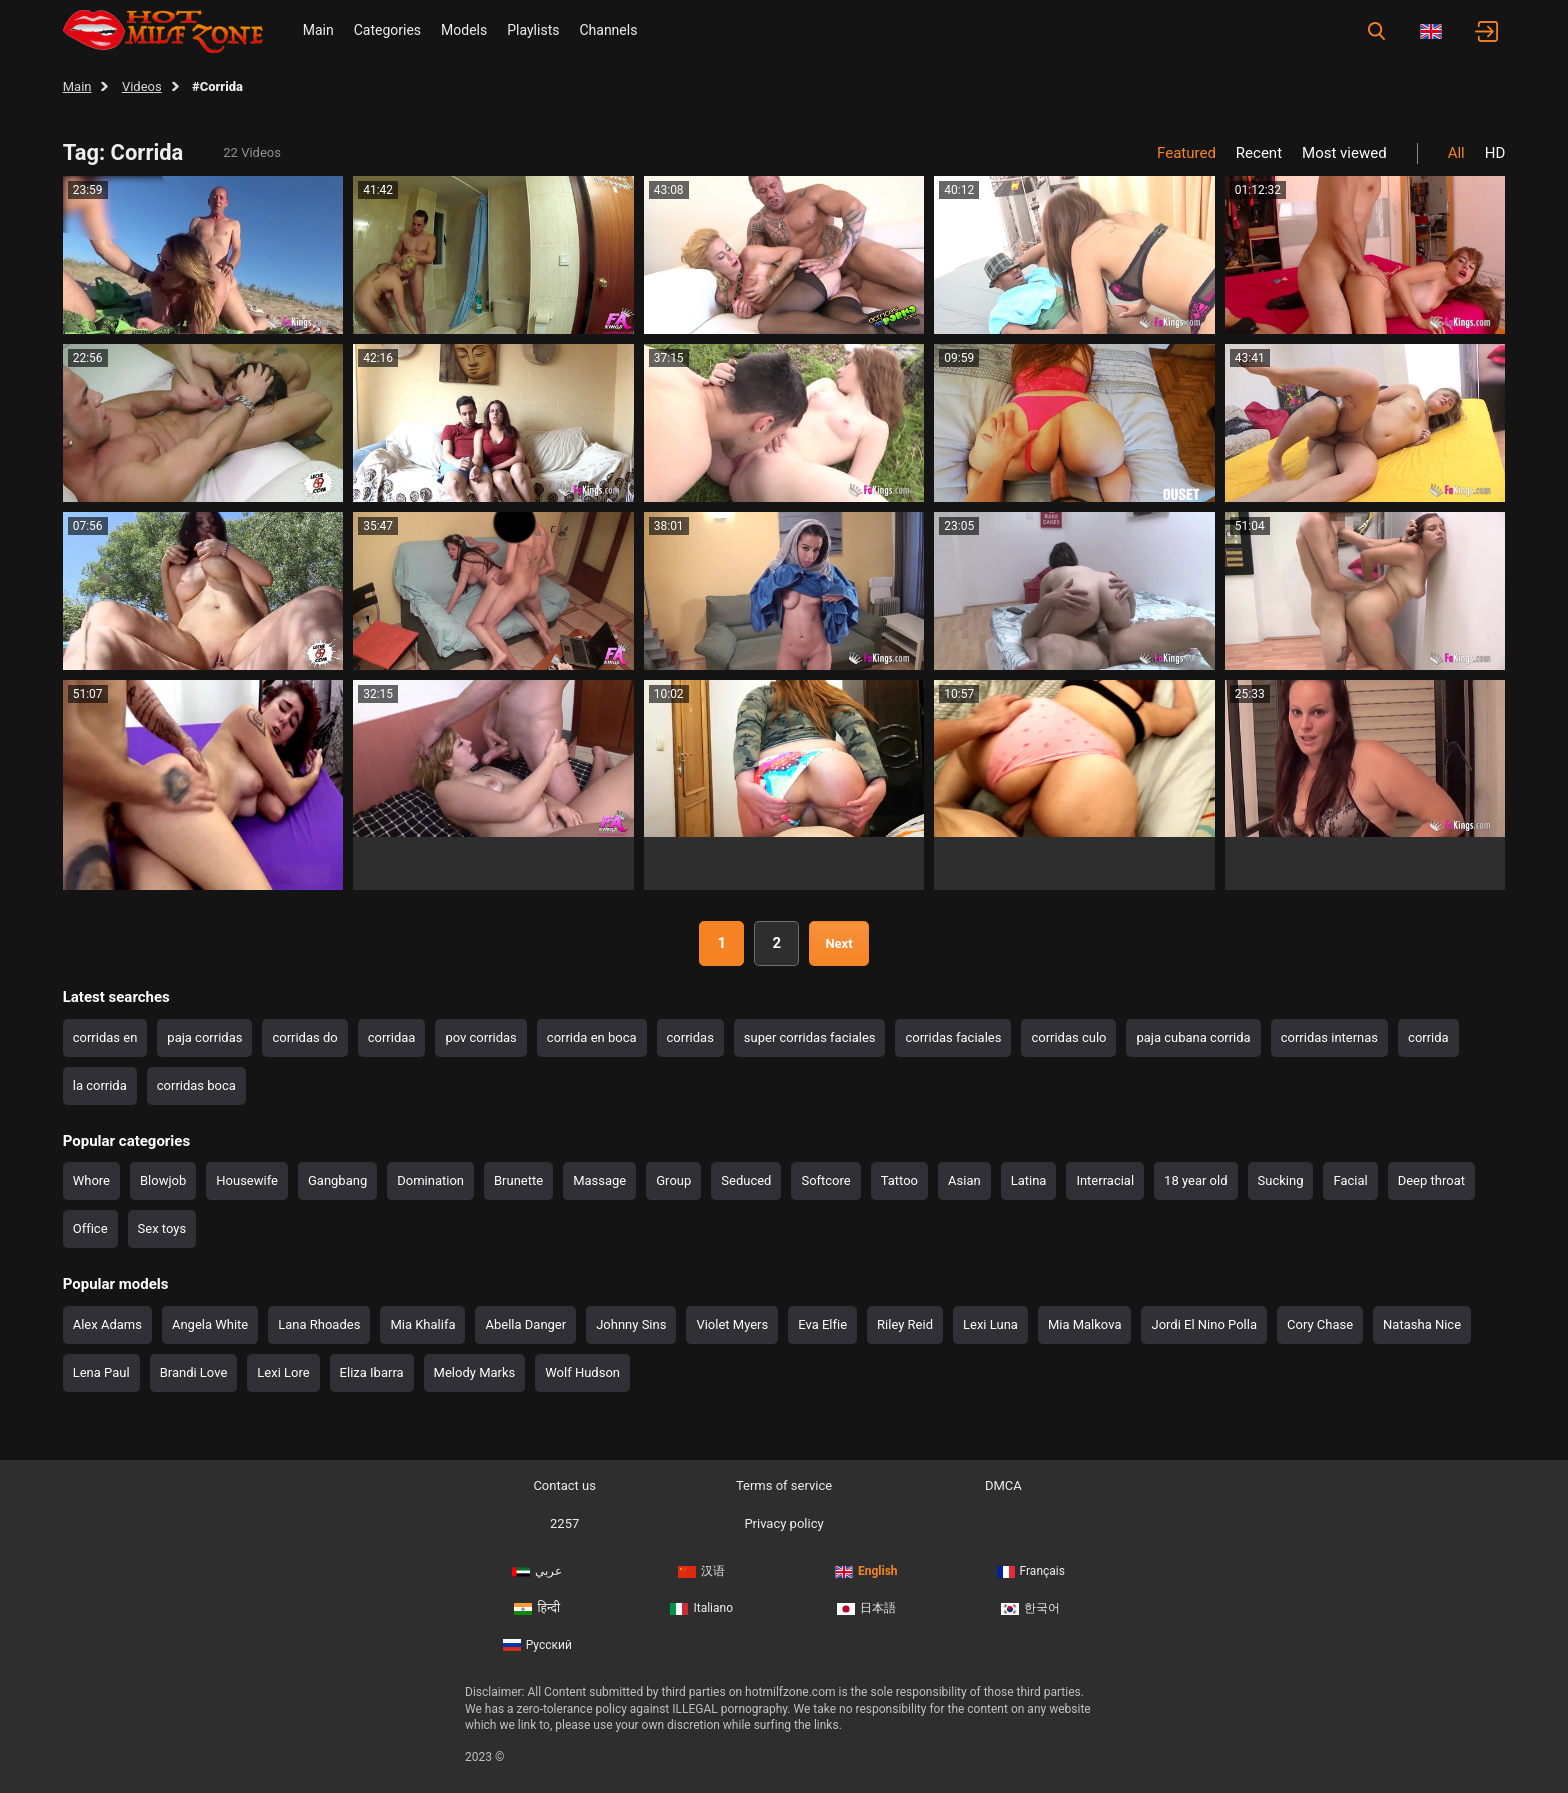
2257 (564, 1523)
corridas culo (1068, 1037)
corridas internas (1329, 1037)
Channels (608, 30)
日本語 (866, 1608)
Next (838, 943)
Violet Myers (732, 1324)
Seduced (746, 1180)
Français (1031, 1571)
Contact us (564, 1485)
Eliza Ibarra (372, 1372)
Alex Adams (107, 1324)
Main (318, 30)
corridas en (105, 1037)
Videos (142, 86)
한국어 (1030, 1608)
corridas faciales (953, 1037)
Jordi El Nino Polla (1204, 1324)
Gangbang (337, 1180)
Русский (537, 1645)
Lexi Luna (990, 1324)
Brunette (518, 1180)
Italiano (701, 1608)
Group (673, 1180)
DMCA (1003, 1485)
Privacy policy (783, 1523)
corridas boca (196, 1085)
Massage (599, 1180)
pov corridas (480, 1037)
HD (1495, 153)
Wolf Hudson (582, 1372)
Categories (387, 30)
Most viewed (1344, 153)
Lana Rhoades (319, 1324)
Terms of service (784, 1485)
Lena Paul (101, 1372)
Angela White (210, 1324)
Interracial (1105, 1180)
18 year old (1195, 1180)
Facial (1350, 1180)
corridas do (304, 1037)
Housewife (247, 1180)
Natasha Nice (1422, 1324)
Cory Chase (1320, 1324)
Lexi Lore (283, 1372)
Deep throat (1431, 1180)
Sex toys (162, 1228)
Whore (91, 1180)
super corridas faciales (810, 1037)
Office (90, 1228)
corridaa (392, 1037)
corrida (1428, 1037)
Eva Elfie (822, 1324)
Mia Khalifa (422, 1324)
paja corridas (204, 1037)
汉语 (701, 1571)
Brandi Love (194, 1372)
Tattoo (899, 1180)
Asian (964, 1180)
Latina (1029, 1180)
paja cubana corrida (1193, 1037)
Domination (430, 1180)
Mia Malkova (1085, 1324)
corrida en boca (592, 1037)
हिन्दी (537, 1608)
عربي (537, 1571)
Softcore (825, 1180)
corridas (690, 1037)
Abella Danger (525, 1324)
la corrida (100, 1085)
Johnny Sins (631, 1324)
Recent (1259, 153)
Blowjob (163, 1180)
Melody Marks (475, 1372)
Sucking (1281, 1180)
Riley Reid (905, 1324)
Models (464, 30)
